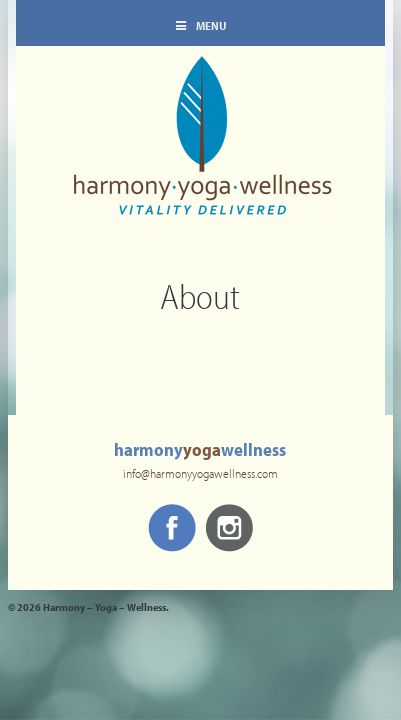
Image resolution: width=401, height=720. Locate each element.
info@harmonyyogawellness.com (200, 474)
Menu (201, 26)
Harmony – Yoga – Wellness (201, 150)
